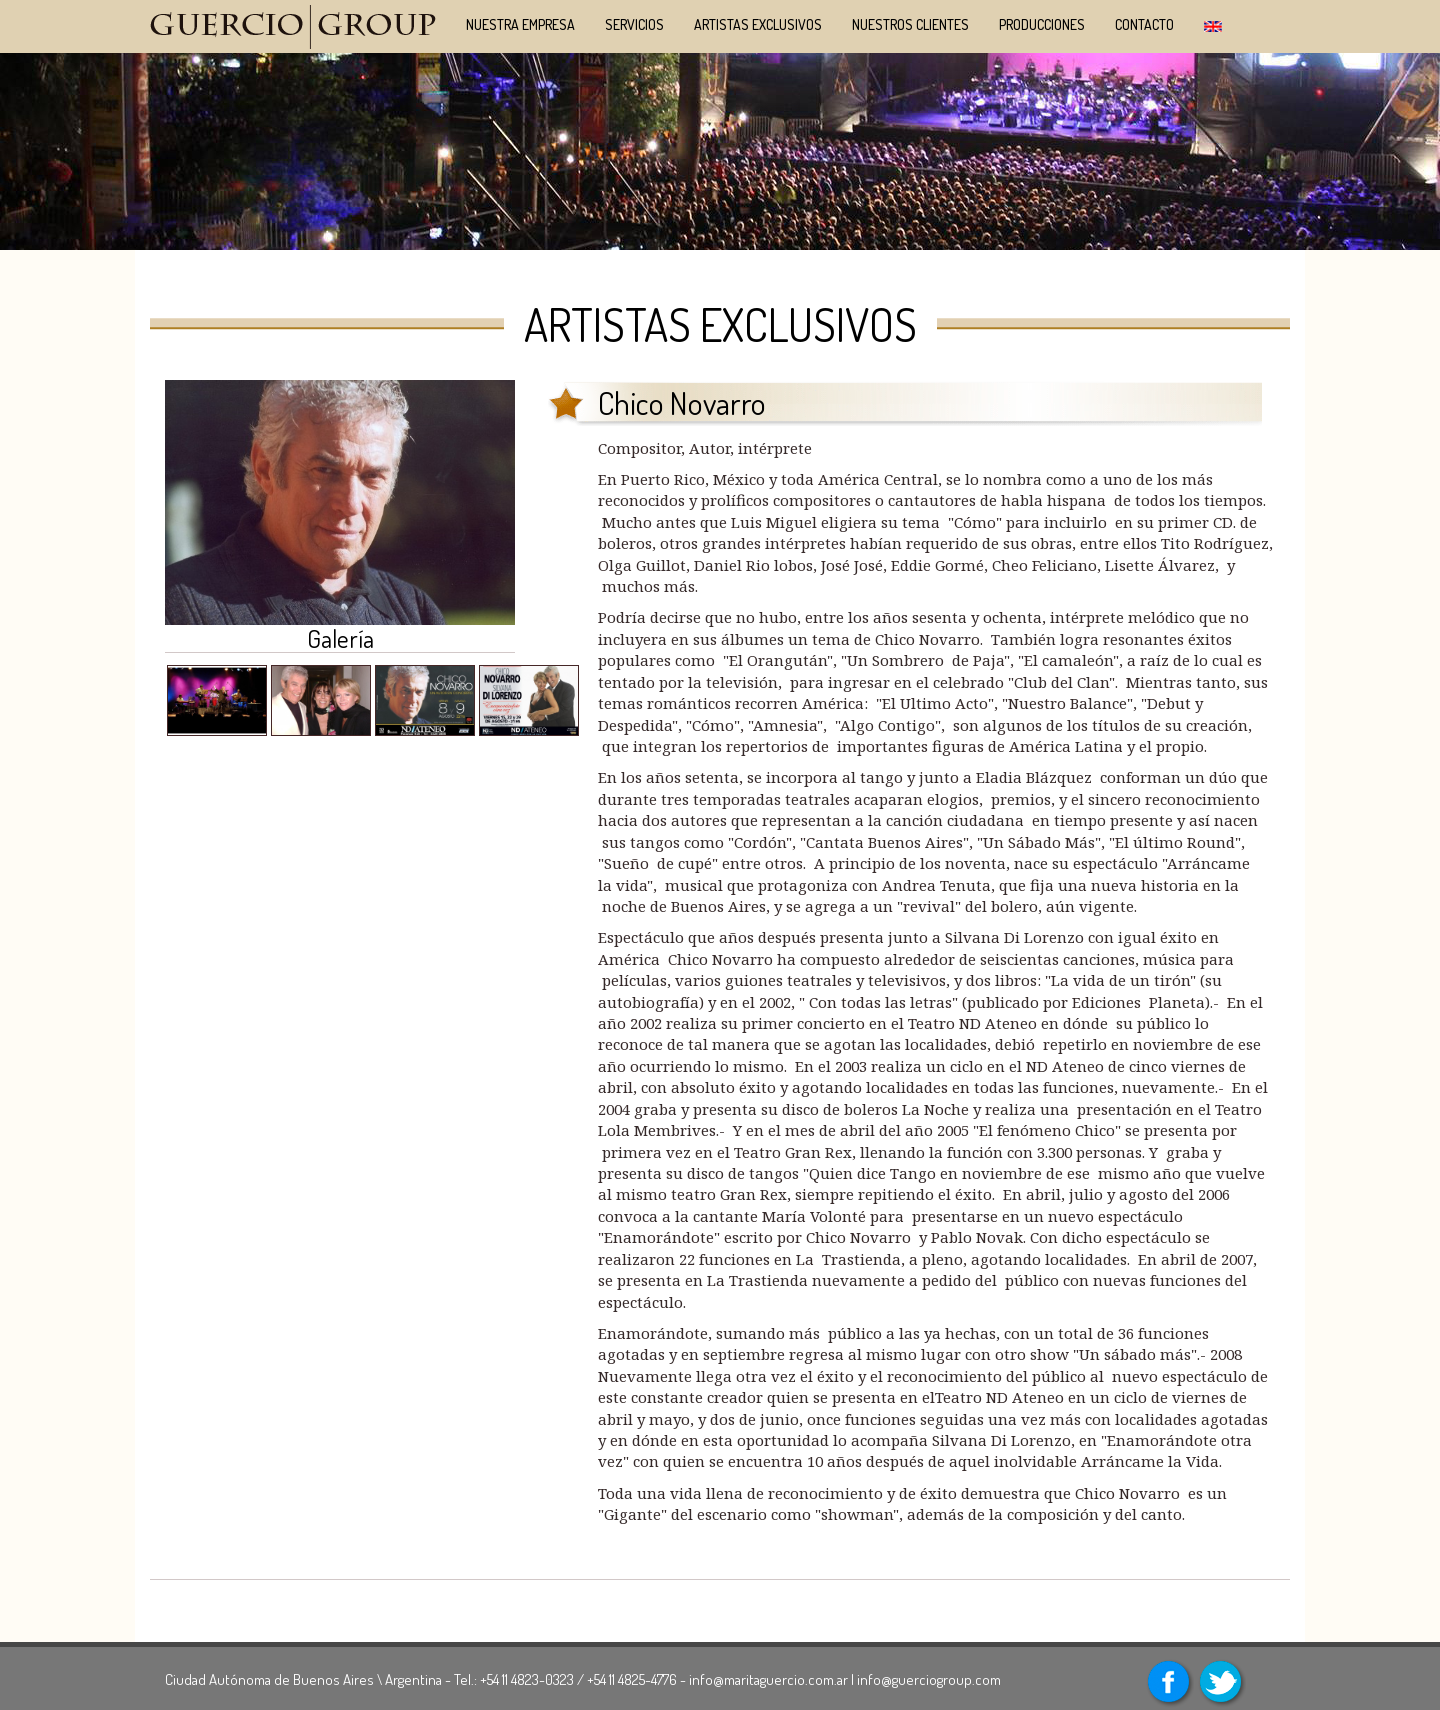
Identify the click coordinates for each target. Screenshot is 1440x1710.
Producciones (1042, 24)
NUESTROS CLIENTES (910, 24)
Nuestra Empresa (520, 24)
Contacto (1144, 24)
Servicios (634, 24)
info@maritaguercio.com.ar (768, 1679)
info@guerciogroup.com (929, 1679)
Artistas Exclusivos (758, 24)
